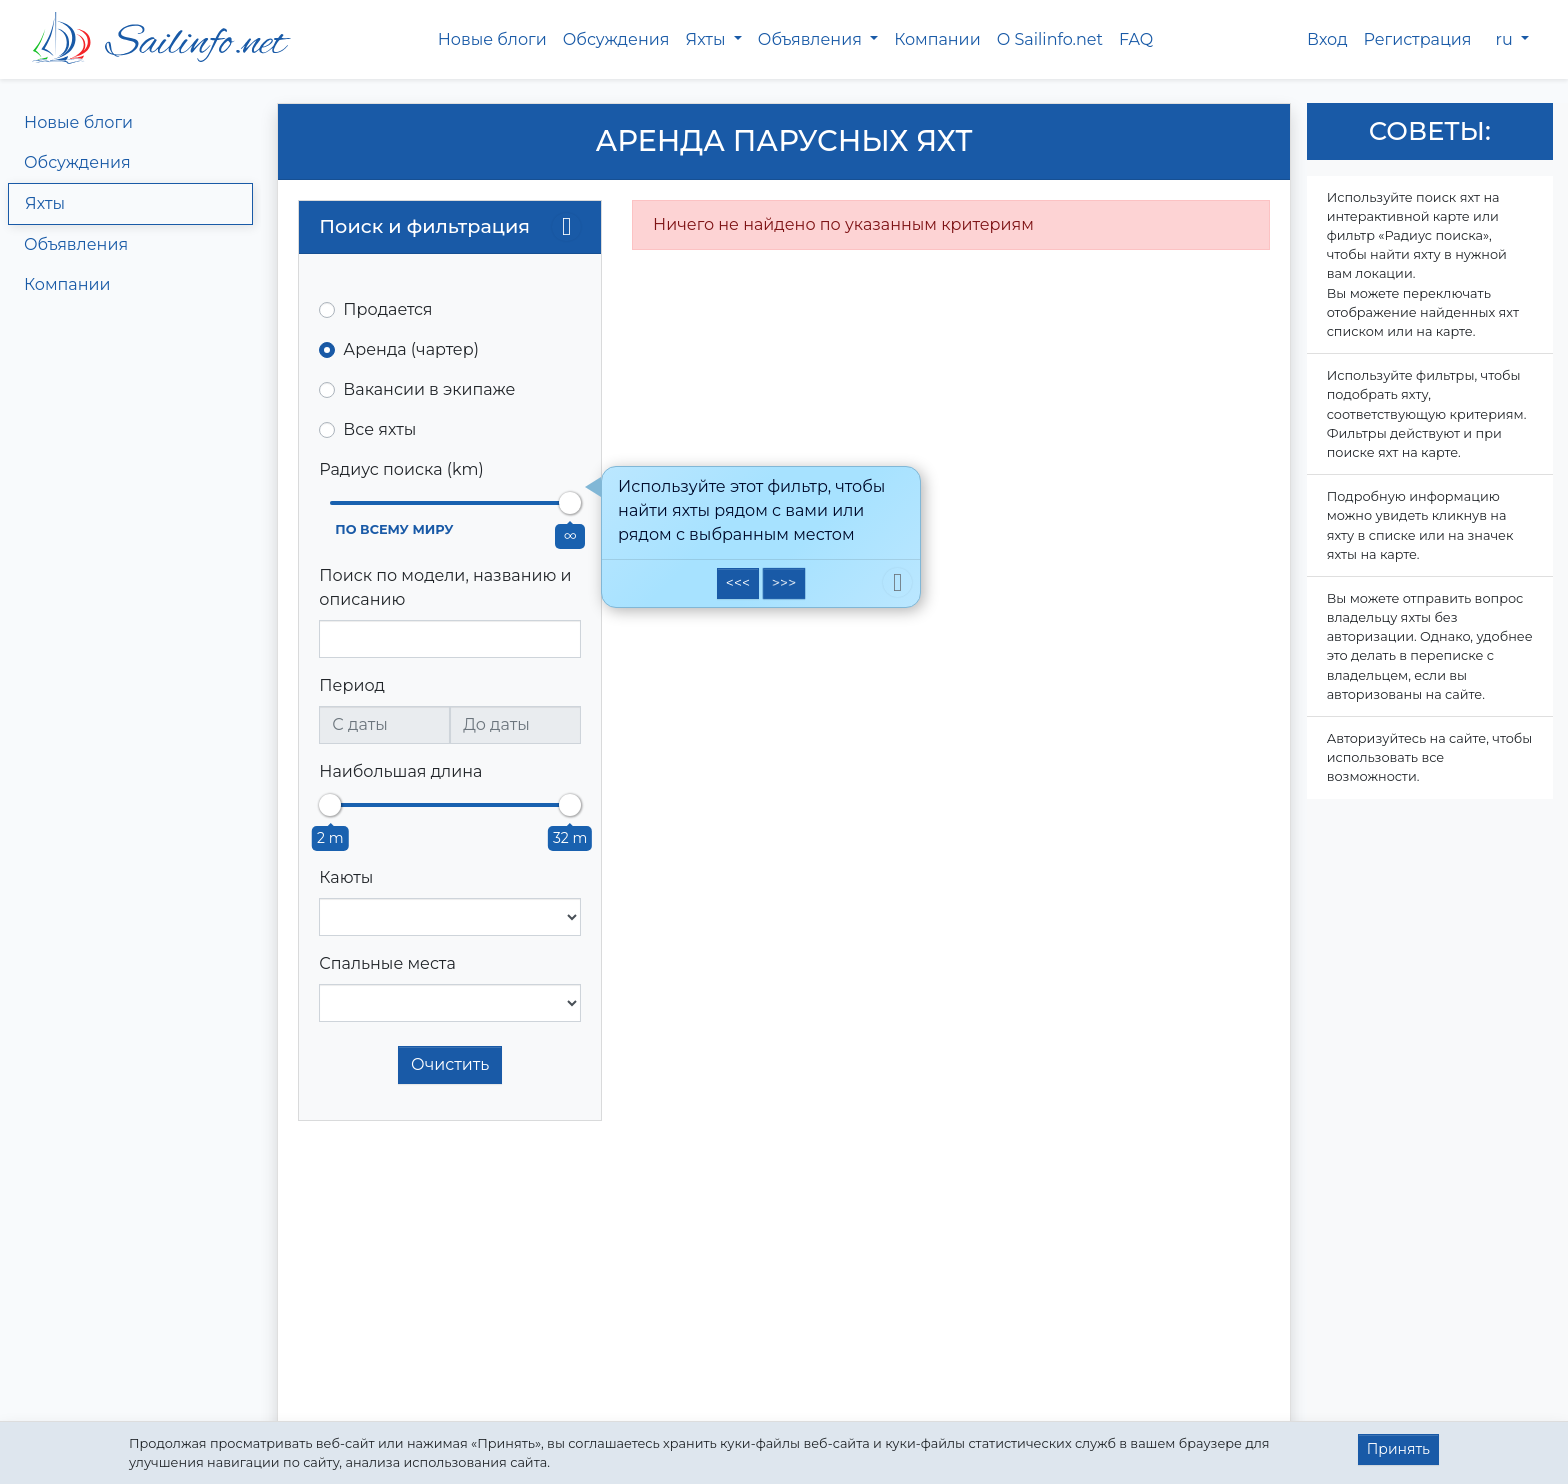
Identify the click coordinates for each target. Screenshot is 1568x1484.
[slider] (570, 503)
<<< (738, 583)
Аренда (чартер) (411, 349)
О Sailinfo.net (1050, 39)
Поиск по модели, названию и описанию (445, 587)
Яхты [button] (707, 39)
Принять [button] (1398, 1449)
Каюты (346, 877)
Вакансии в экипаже (429, 389)
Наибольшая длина (400, 771)
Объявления (76, 244)
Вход (1327, 39)
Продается (387, 309)
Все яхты (379, 429)
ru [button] (1506, 39)
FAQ (1136, 39)
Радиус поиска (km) (401, 469)
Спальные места (387, 963)
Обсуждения (616, 39)
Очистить (450, 1064)
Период (352, 685)
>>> (784, 583)
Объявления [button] (812, 39)
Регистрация (1418, 39)
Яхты (45, 203)
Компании (937, 39)
